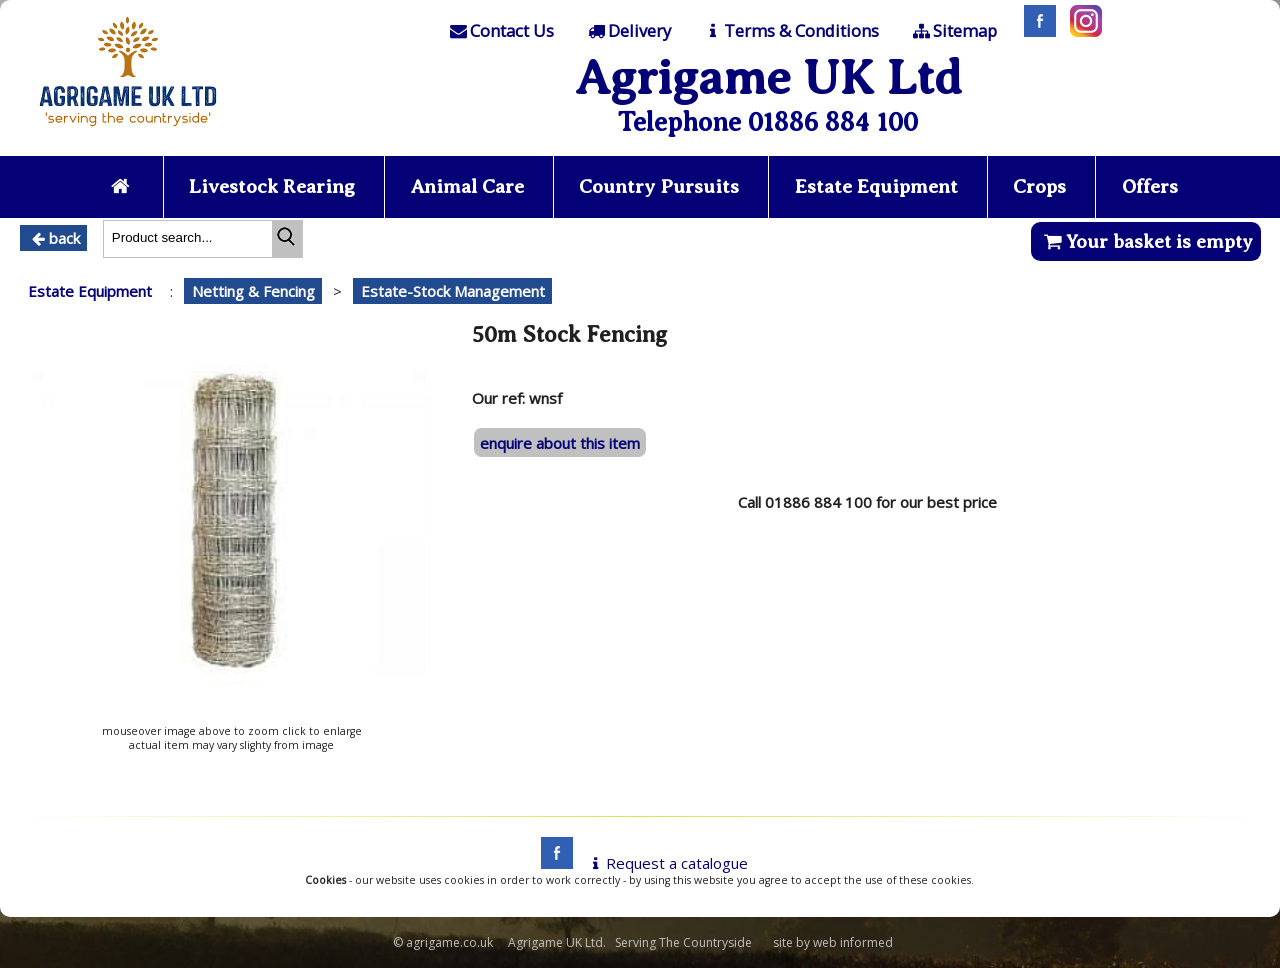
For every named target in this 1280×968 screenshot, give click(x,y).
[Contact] (501, 31)
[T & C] (790, 31)
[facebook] (552, 863)
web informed (853, 942)
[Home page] (128, 132)
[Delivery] (627, 31)
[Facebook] (1035, 31)
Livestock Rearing (272, 186)
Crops (1039, 186)
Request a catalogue (666, 863)
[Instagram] (1081, 31)
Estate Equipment (876, 186)
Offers (1150, 186)
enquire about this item (560, 443)
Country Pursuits (659, 186)
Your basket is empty (1145, 241)
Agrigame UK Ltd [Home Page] (768, 77)
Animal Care (467, 186)
